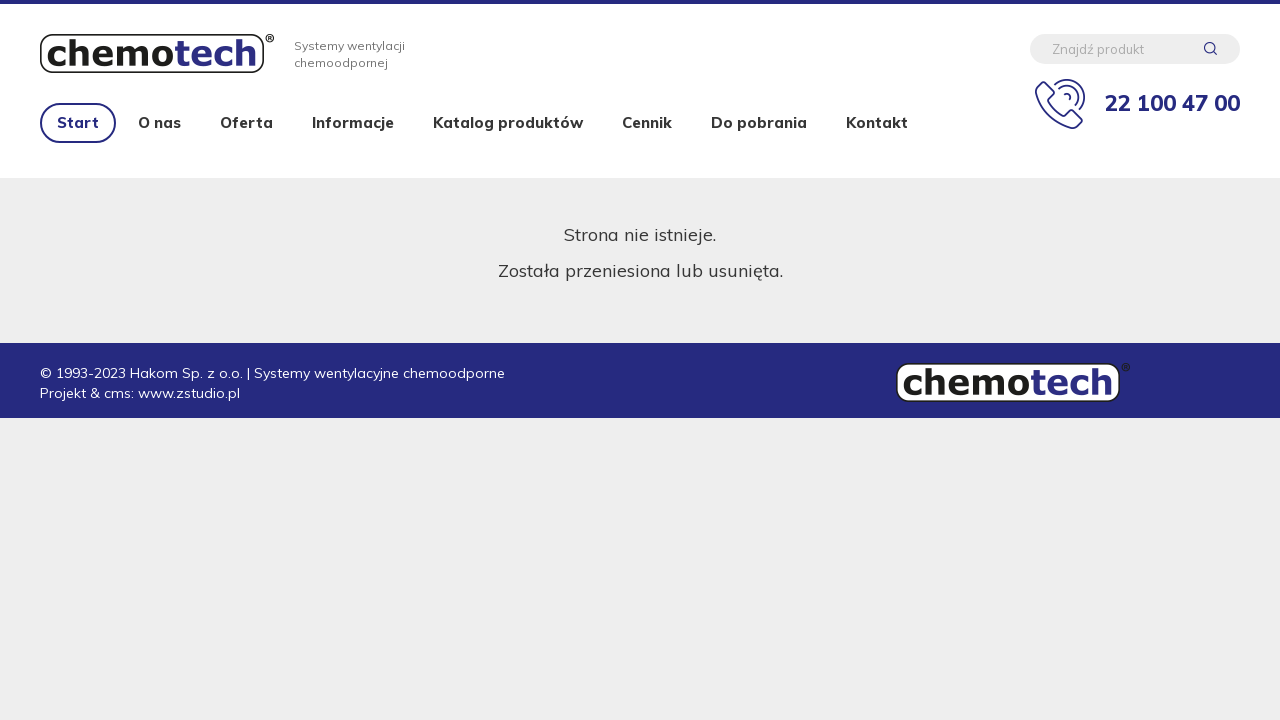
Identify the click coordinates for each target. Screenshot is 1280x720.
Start (78, 122)
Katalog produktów (508, 122)
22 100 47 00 (1172, 103)
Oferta (246, 122)
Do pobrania (759, 122)
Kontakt (877, 122)
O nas (159, 122)
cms (117, 393)
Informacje (353, 122)
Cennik (647, 122)
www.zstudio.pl (189, 393)
